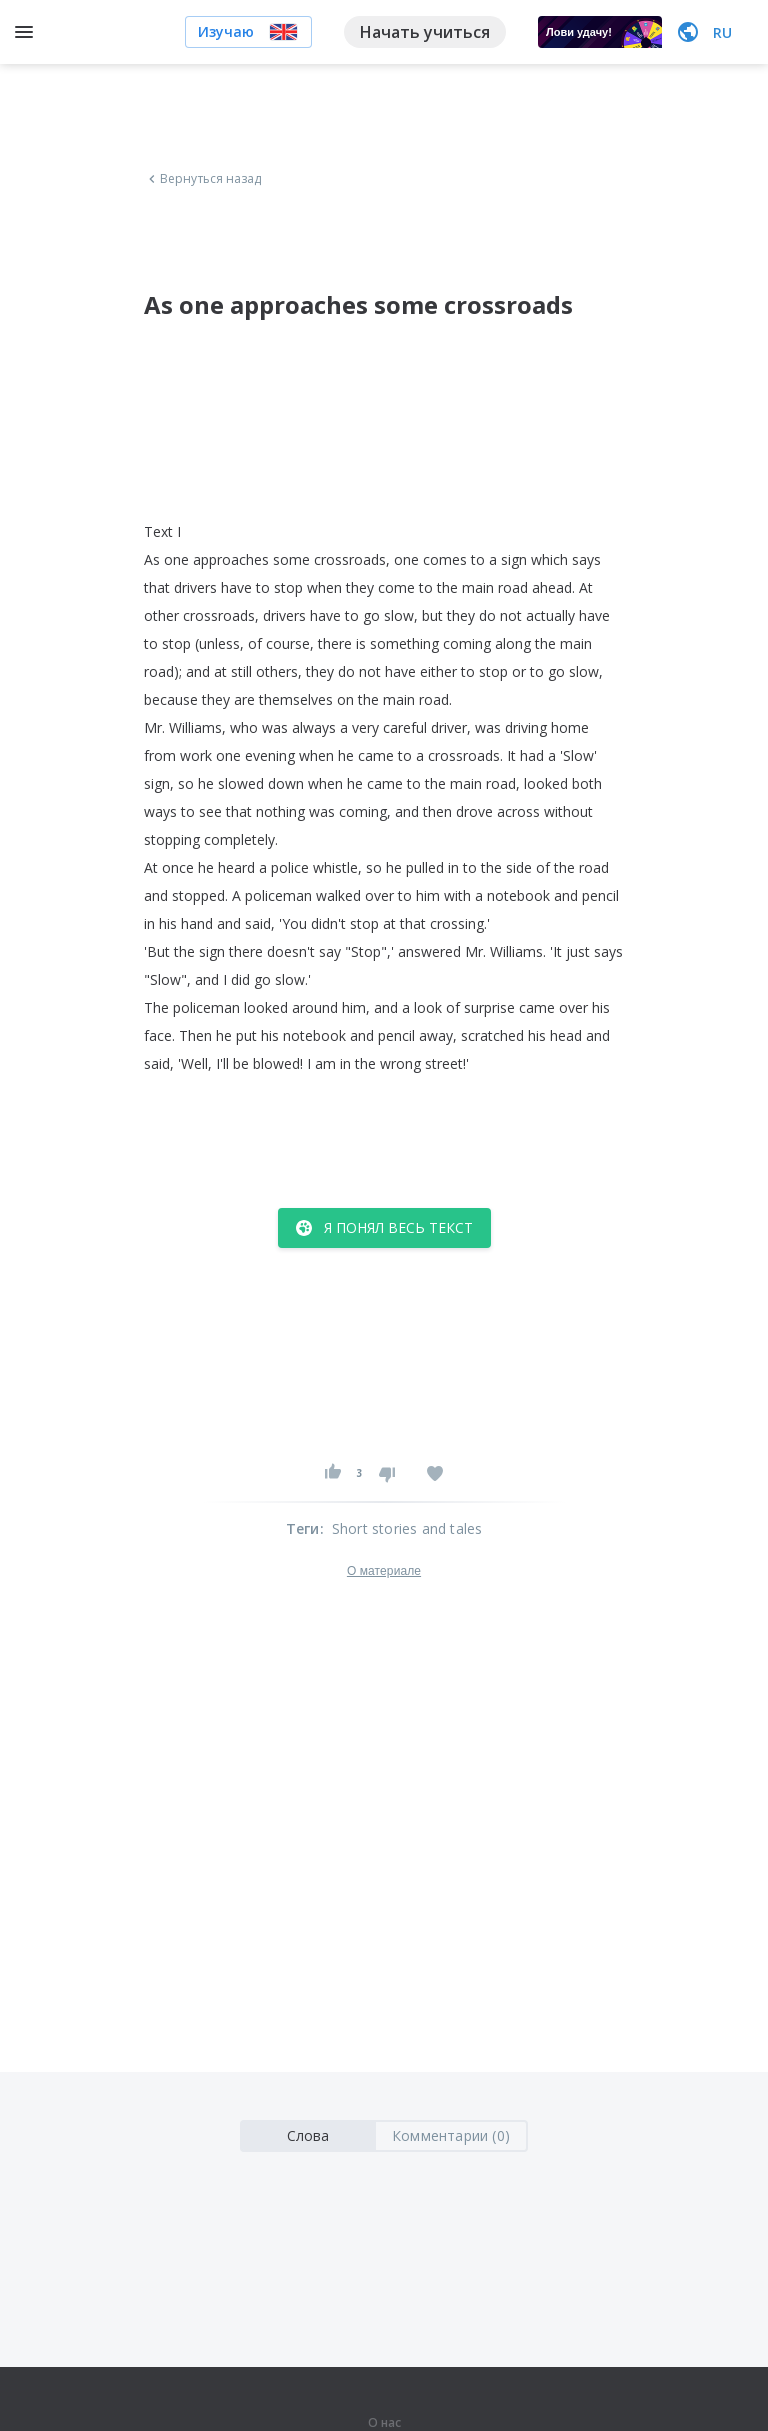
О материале (384, 1571)
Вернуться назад (203, 179)
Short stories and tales (407, 1528)
